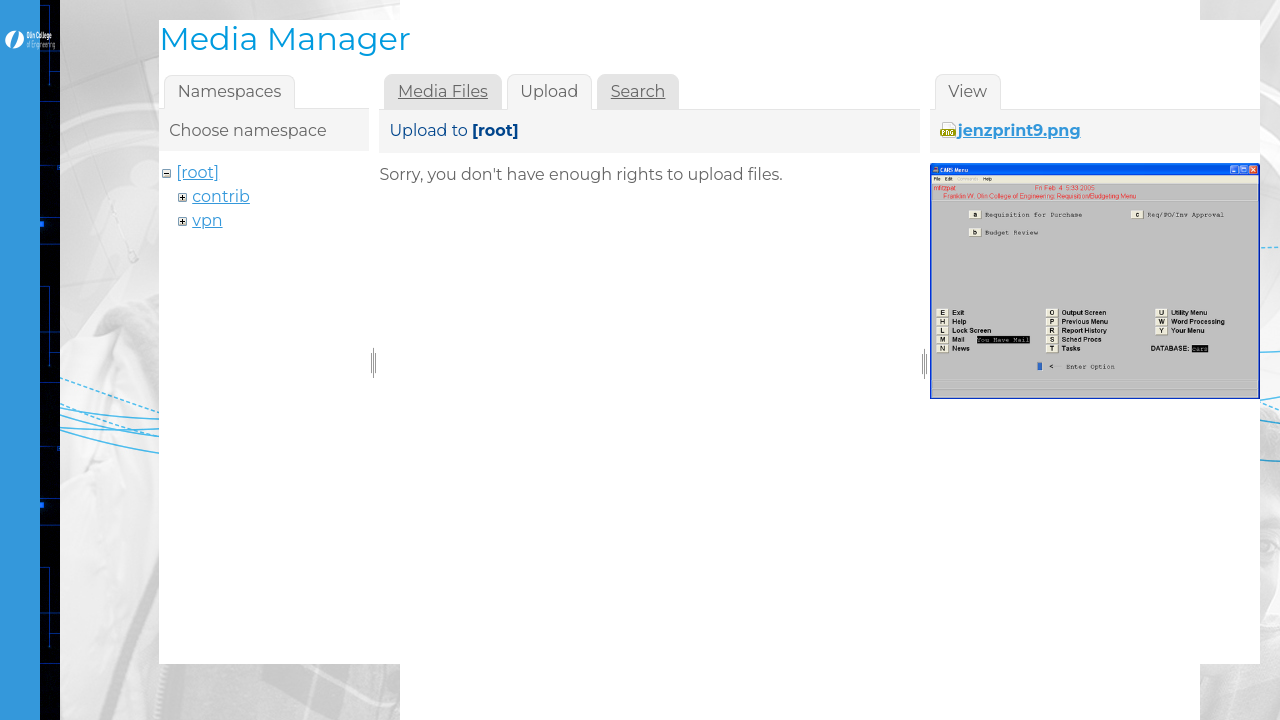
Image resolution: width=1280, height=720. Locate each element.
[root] (197, 172)
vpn (207, 220)
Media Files (443, 91)
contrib (221, 196)
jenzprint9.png (1019, 130)
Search (638, 91)
